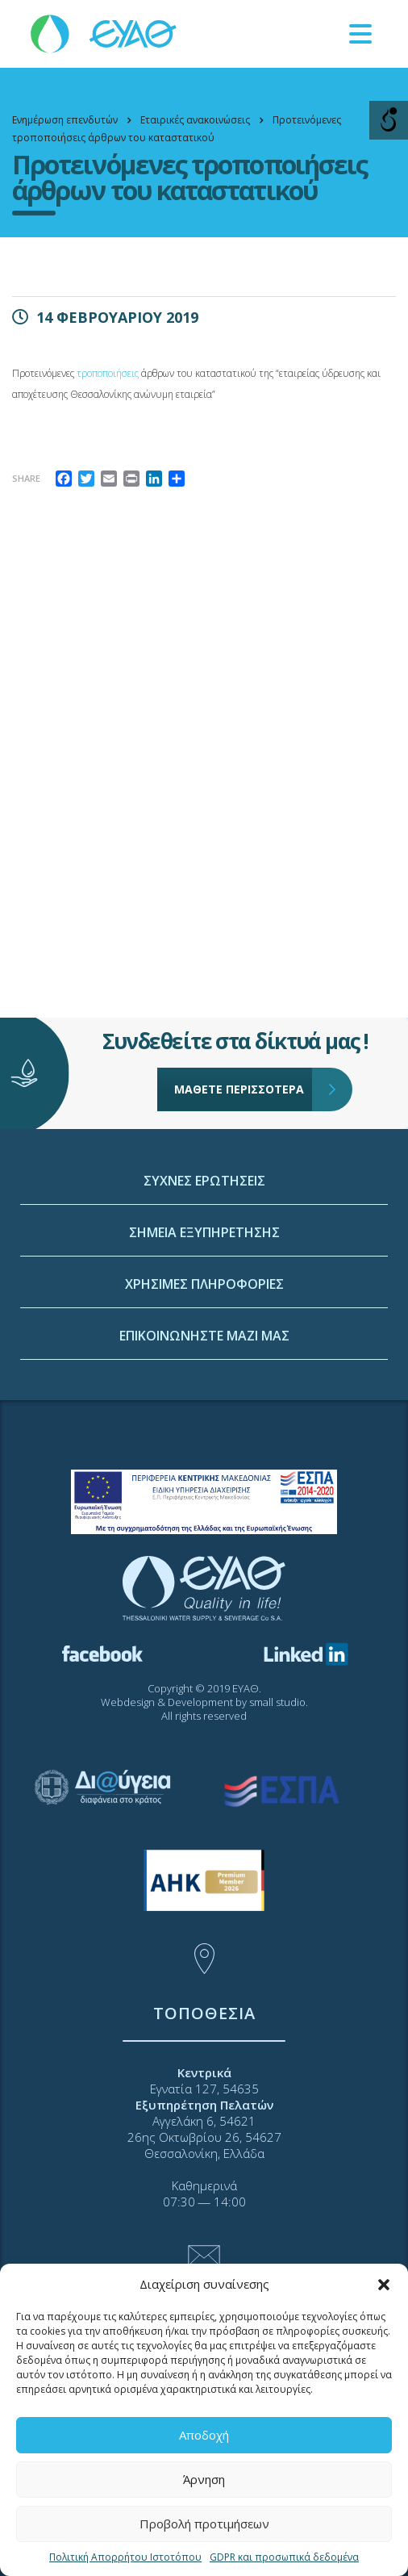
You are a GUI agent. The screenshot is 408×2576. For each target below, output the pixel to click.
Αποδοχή (204, 2435)
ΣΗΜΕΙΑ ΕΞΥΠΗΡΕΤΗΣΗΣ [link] (204, 1356)
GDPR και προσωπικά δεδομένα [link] (284, 2557)
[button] (384, 2285)
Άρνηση (204, 2479)
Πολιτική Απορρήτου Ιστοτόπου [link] (125, 2557)
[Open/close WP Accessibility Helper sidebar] (388, 120)
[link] (104, 32)
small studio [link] (277, 1702)
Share (26, 478)
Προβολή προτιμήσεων (204, 2523)
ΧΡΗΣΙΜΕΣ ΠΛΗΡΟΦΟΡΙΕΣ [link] (204, 1407)
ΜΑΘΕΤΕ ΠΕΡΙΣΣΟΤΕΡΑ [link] (243, 1038)
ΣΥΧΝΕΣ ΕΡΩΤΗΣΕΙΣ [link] (204, 1304)
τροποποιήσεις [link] (109, 373)
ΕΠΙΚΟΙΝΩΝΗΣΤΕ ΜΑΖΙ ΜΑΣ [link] (204, 1459)
